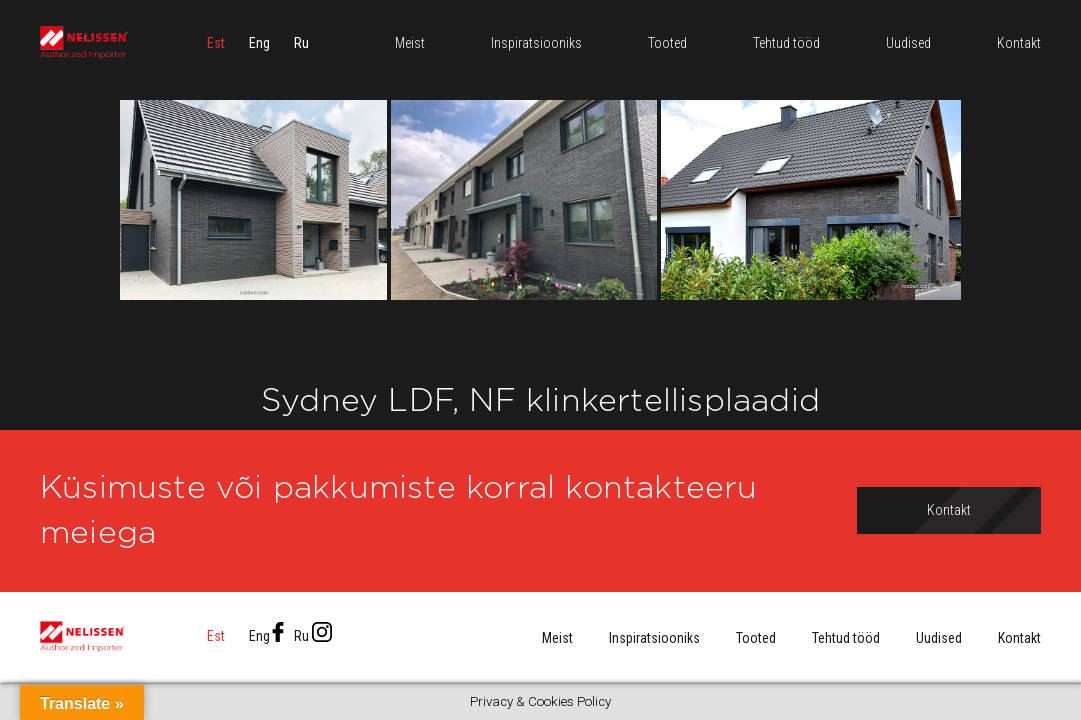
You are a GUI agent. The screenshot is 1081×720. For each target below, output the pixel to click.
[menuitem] (216, 45)
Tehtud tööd (846, 638)
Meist (557, 638)
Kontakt (1019, 638)
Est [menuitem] (216, 45)
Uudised (939, 638)
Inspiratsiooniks (654, 638)
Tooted (756, 638)
